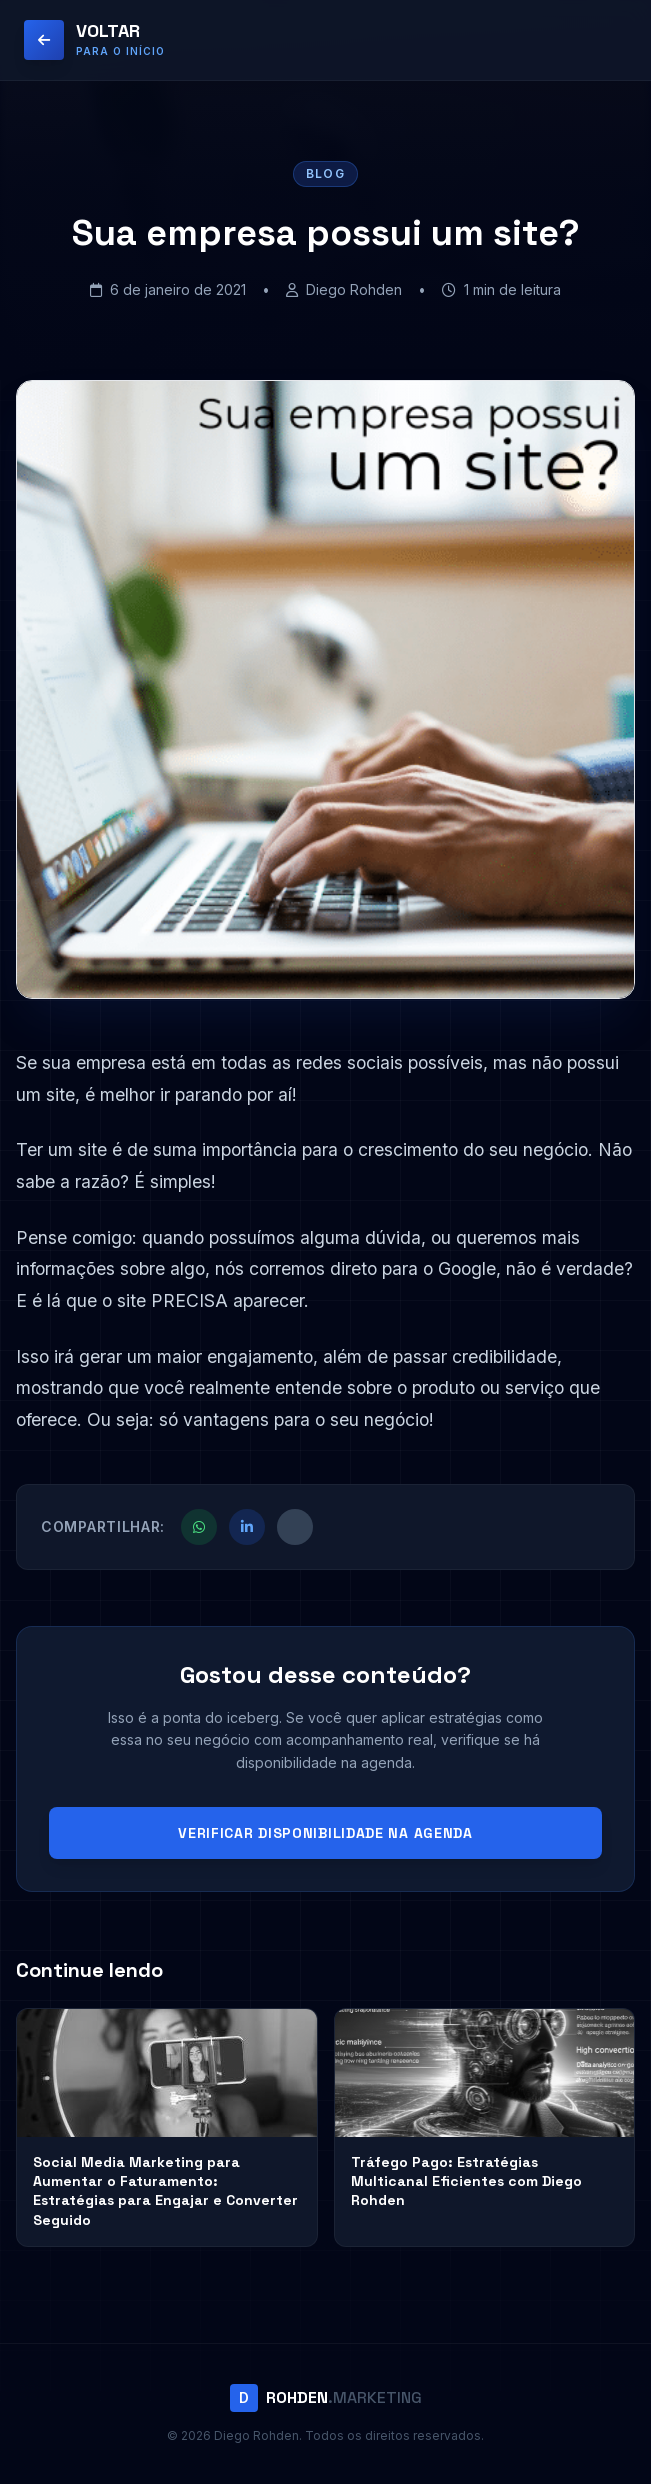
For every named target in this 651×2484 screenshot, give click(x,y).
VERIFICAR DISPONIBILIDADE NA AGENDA (325, 1833)
